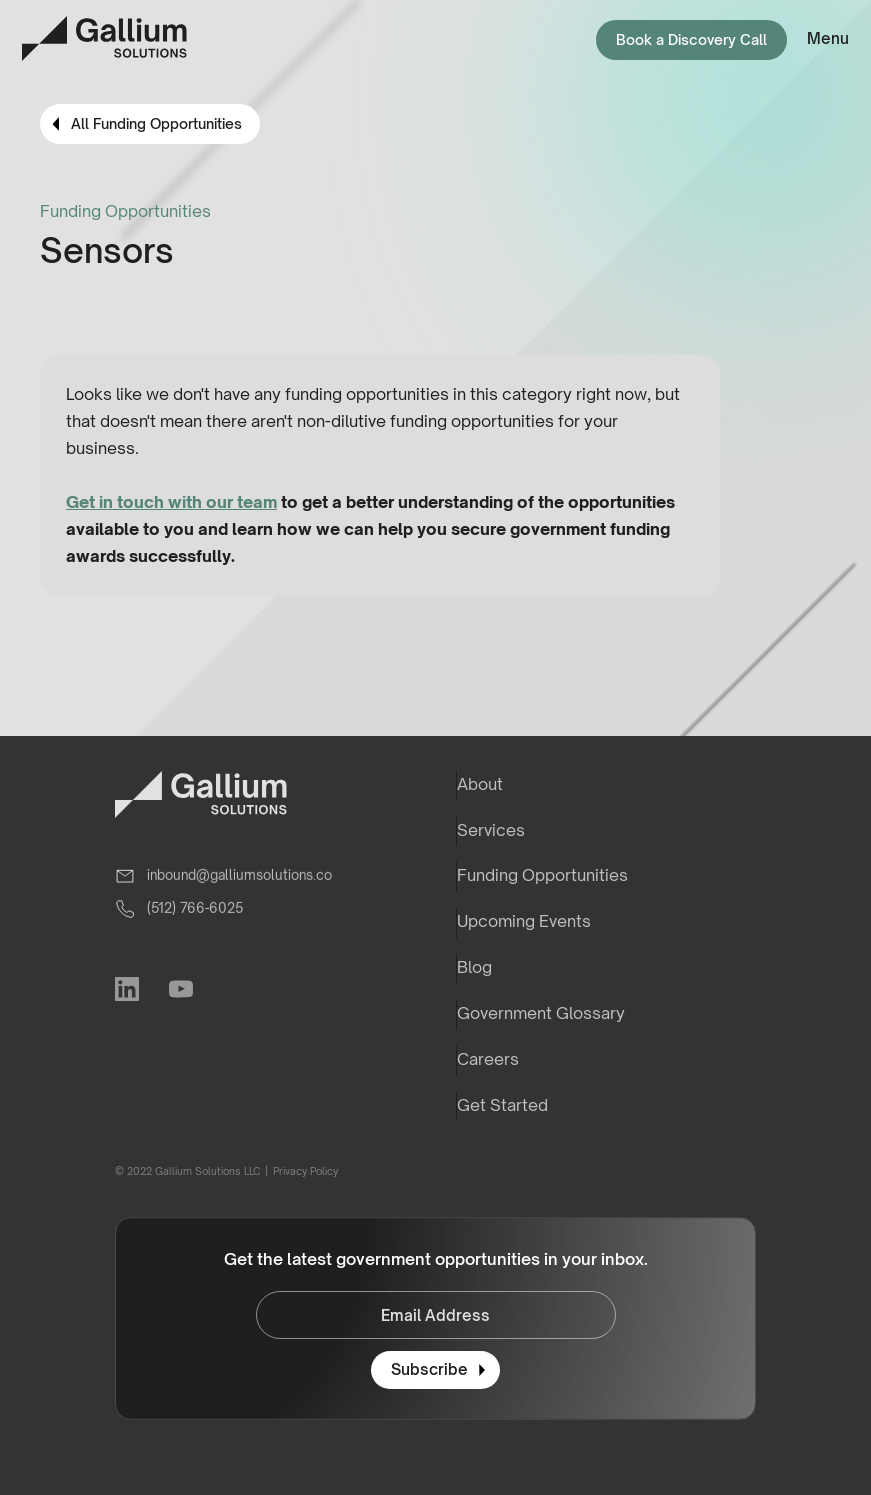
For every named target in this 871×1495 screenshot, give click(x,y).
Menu (828, 38)
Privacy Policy (304, 1171)
